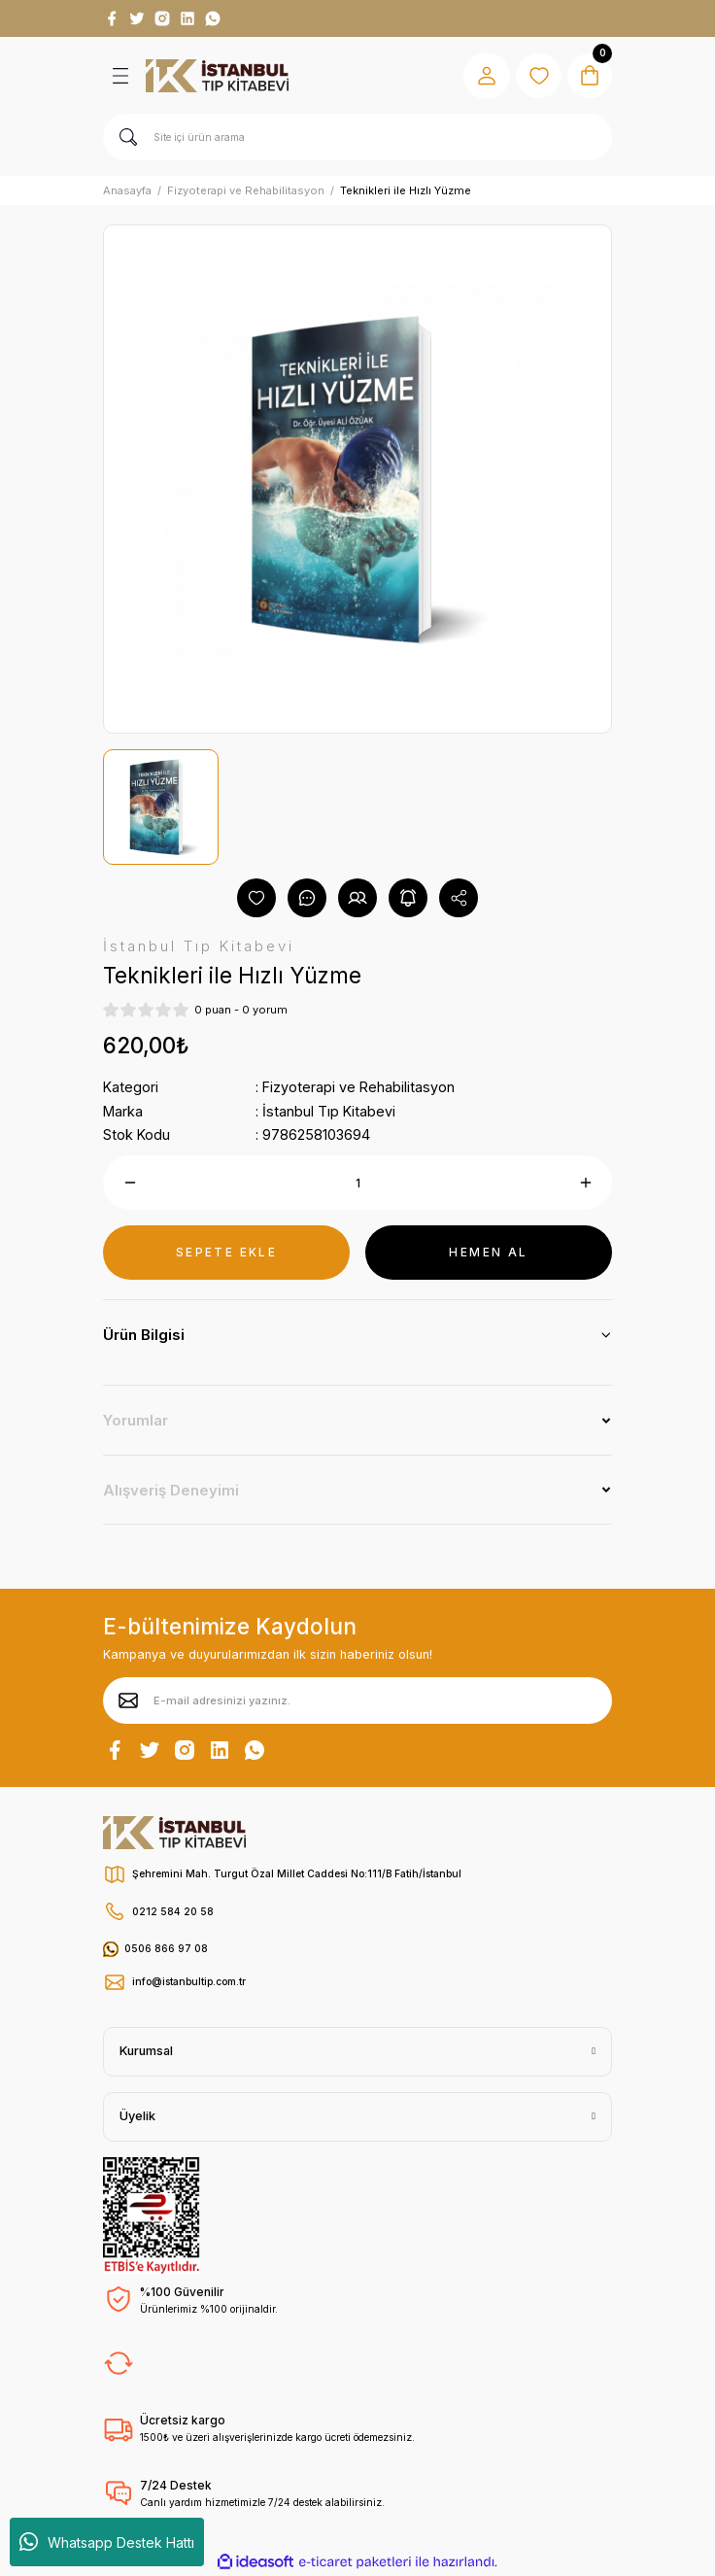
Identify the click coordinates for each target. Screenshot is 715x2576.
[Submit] (128, 1700)
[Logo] (217, 75)
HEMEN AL (488, 1252)
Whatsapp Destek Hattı (106, 2542)
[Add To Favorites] (256, 897)
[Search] (357, 137)
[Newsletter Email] (357, 1700)
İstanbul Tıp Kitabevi (328, 1111)
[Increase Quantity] (585, 1182)
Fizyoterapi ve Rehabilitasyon (358, 1087)
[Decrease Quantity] (129, 1182)
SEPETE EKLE (226, 1252)
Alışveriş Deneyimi (171, 1490)
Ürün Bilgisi (144, 1334)
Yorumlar (135, 1420)
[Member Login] (483, 75)
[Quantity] (357, 1182)
